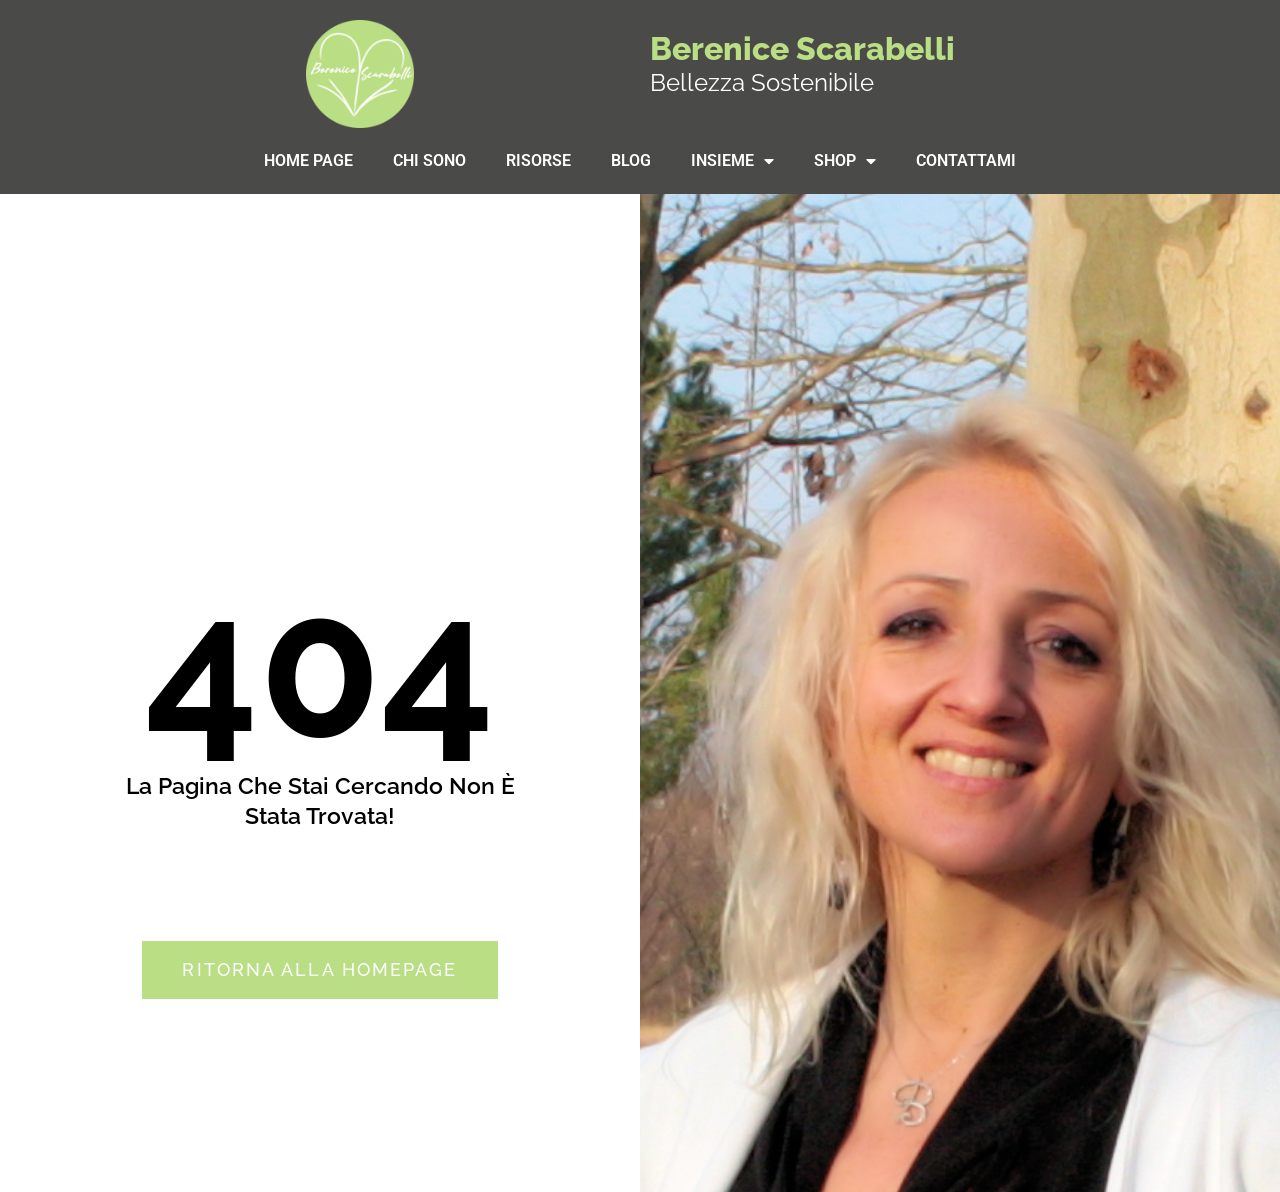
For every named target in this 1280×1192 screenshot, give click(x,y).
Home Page (308, 160)
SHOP (845, 161)
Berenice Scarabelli (802, 48)
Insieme (732, 161)
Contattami (966, 160)
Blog (631, 160)
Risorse (538, 160)
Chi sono (429, 160)
